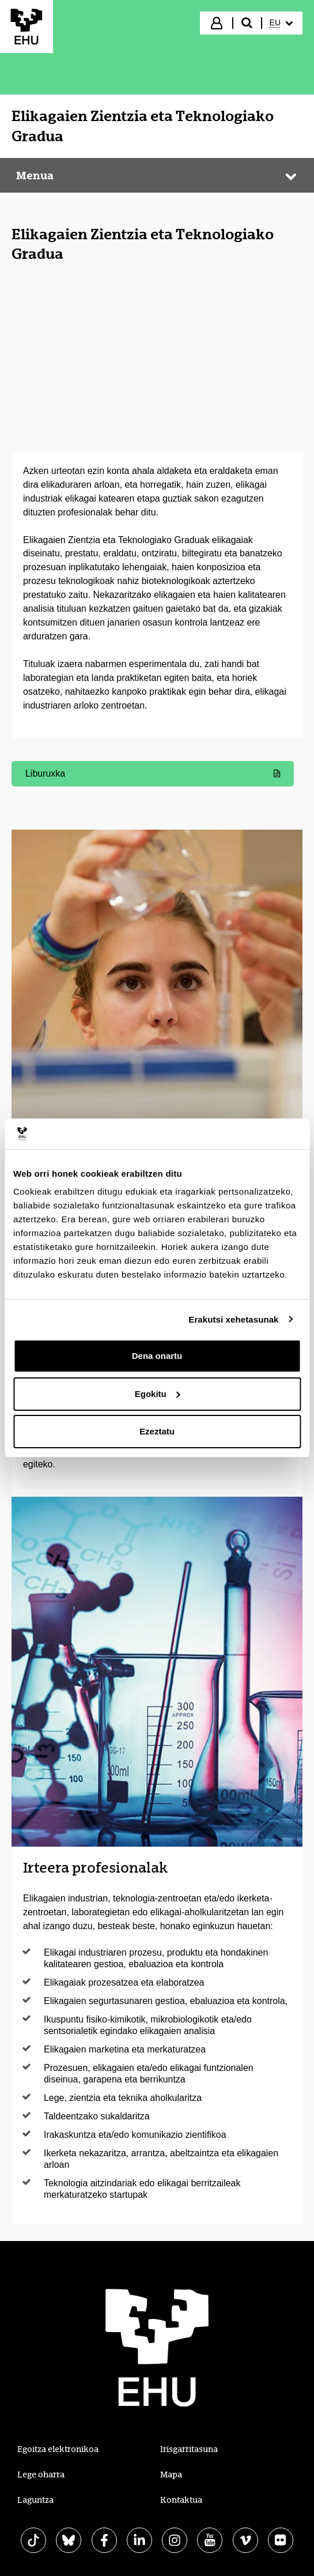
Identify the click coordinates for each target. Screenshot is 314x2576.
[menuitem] (281, 23)
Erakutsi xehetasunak (233, 1319)
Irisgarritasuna (189, 2449)
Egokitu (157, 1394)
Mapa (171, 2474)
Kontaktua (181, 2500)
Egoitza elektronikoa (58, 2449)
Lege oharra (41, 2474)
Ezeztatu (157, 1431)
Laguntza (35, 2500)
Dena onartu (157, 1356)
